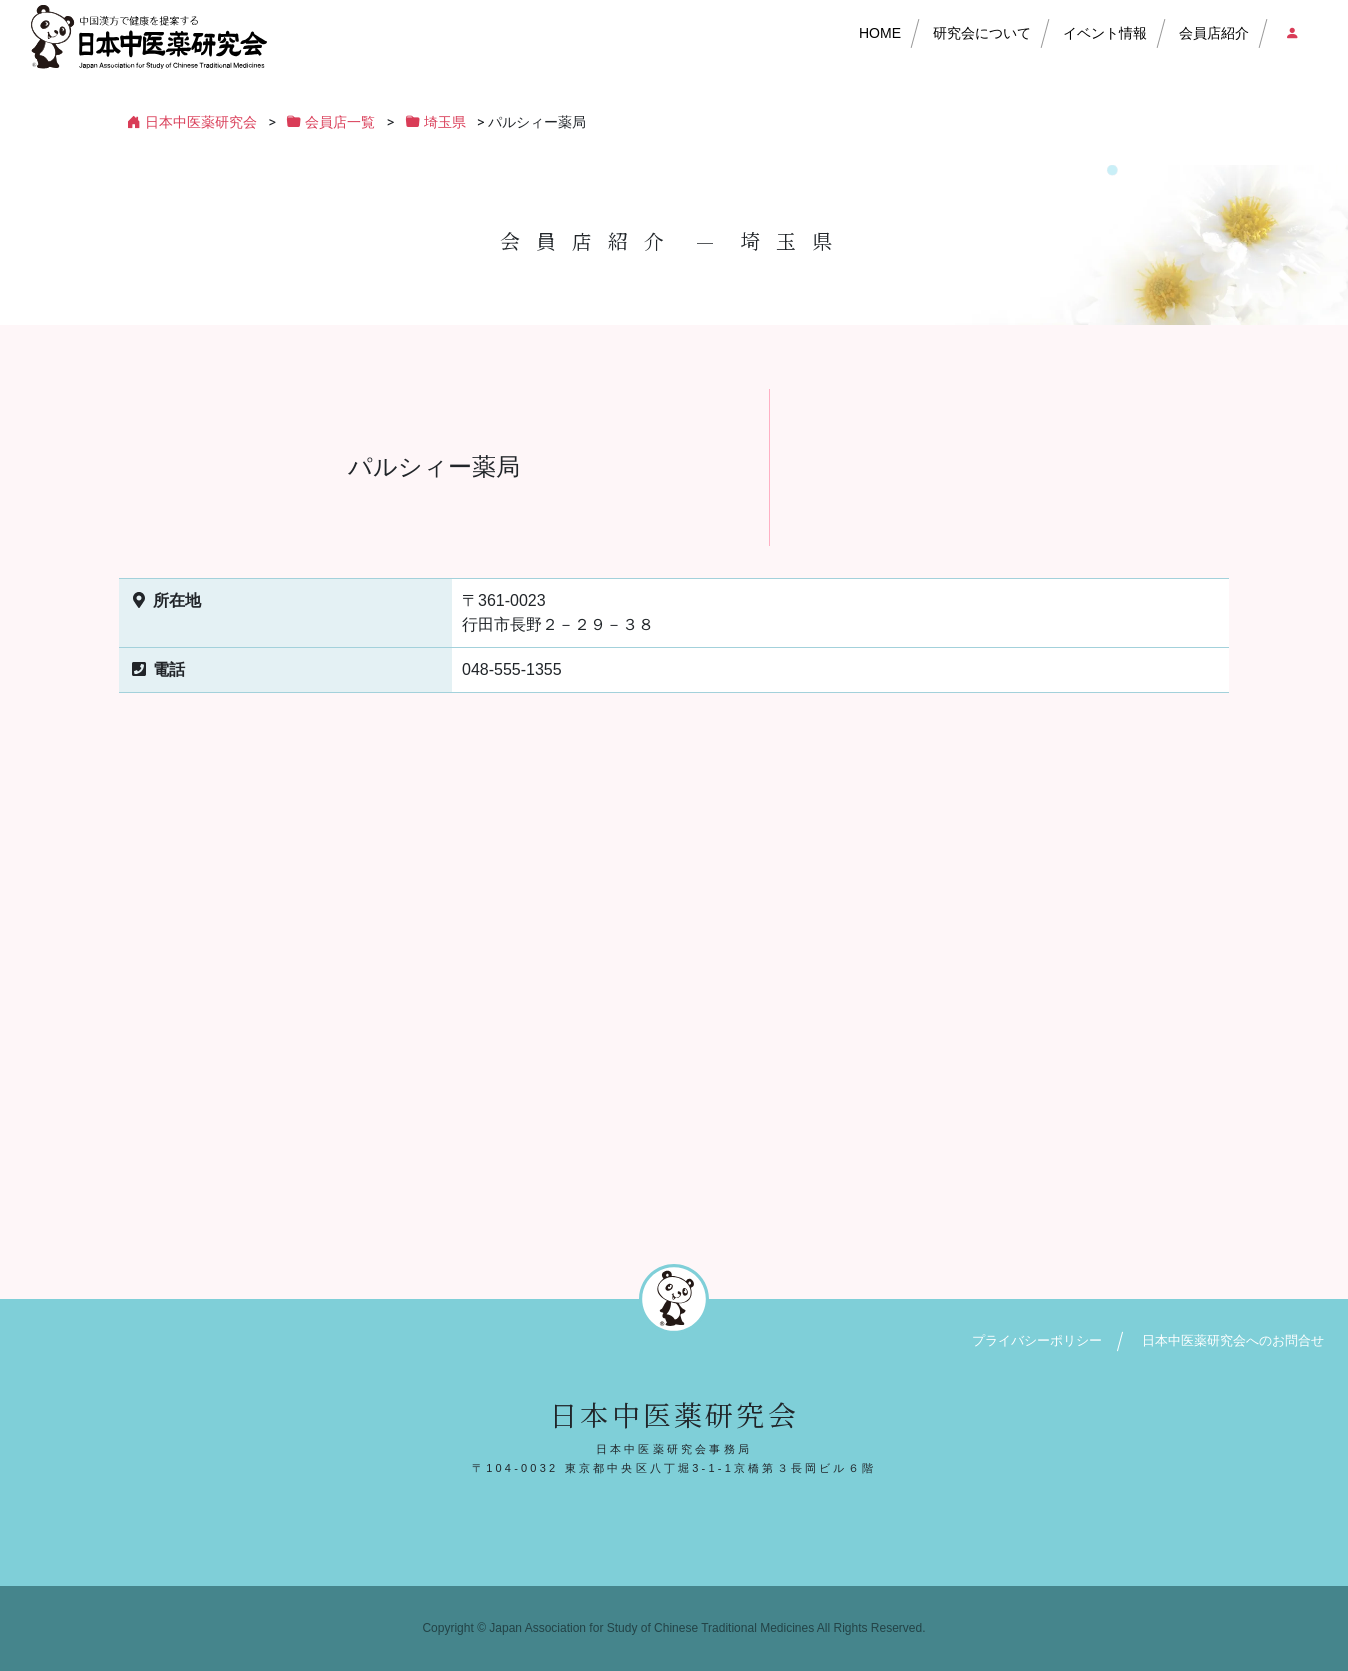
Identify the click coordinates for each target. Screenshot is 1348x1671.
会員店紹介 (1214, 33)
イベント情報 (1105, 33)
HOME (880, 33)
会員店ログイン (1291, 33)
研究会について (982, 33)
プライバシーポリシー (1037, 1340)
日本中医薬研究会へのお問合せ (1233, 1340)
